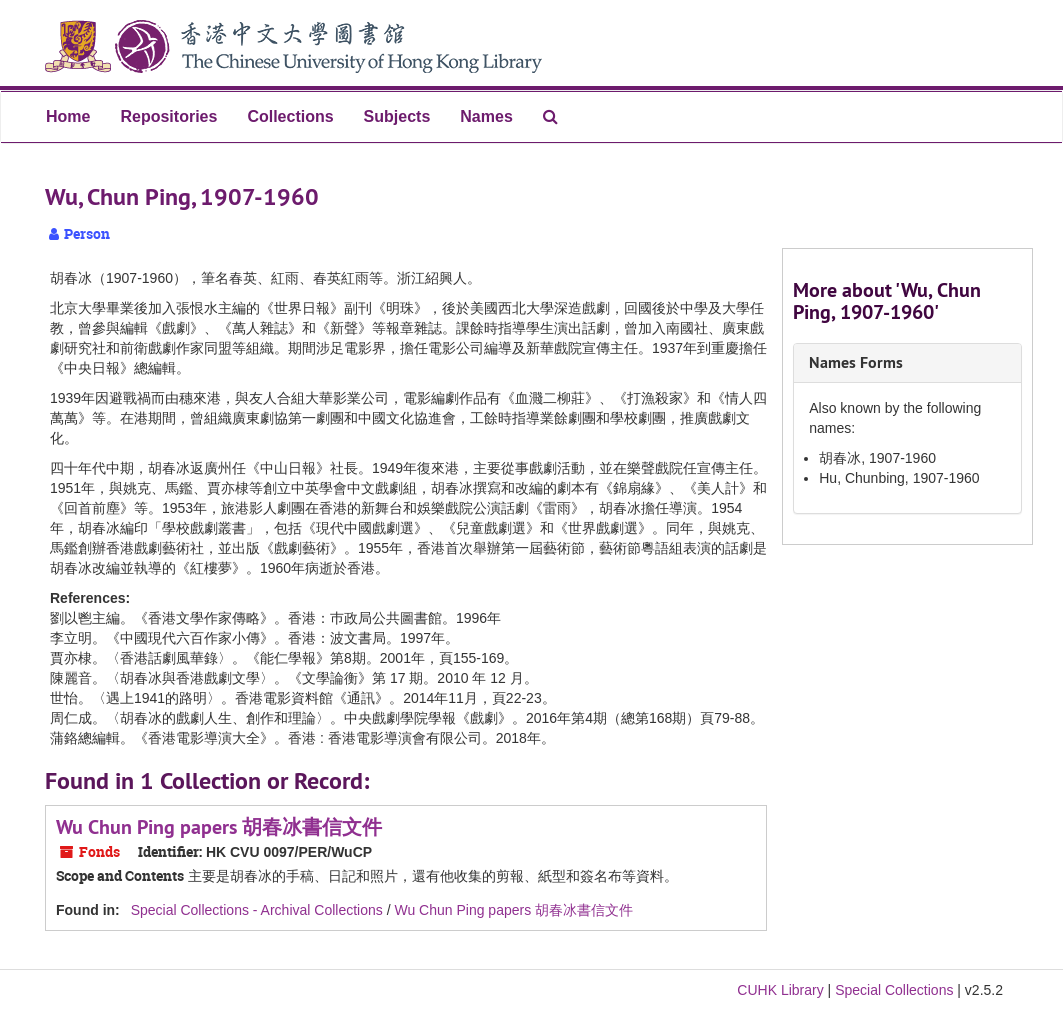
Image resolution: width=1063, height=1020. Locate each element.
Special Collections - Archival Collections (257, 910)
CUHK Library (780, 990)
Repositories (168, 116)
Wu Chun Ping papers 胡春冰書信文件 (219, 827)
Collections (290, 116)
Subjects (397, 116)
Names (486, 116)
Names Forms (856, 362)
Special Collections (894, 990)
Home (68, 116)
